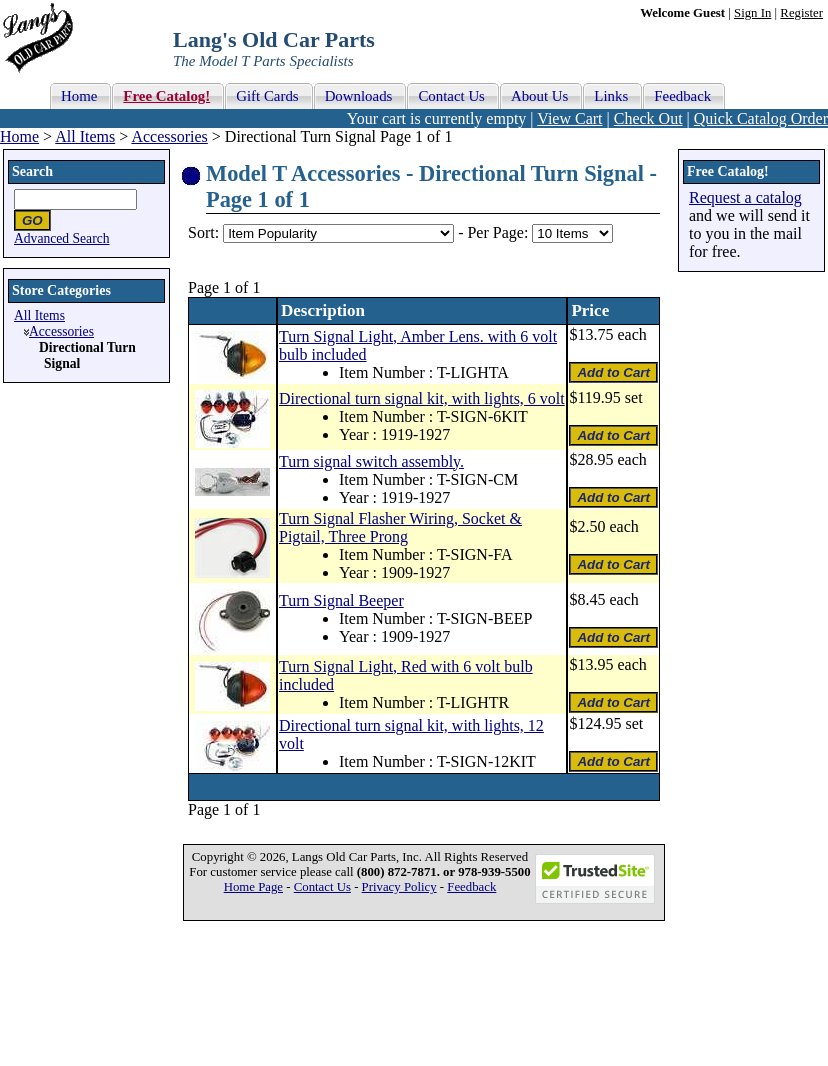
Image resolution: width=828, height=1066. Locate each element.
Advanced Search (62, 238)
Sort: (203, 232)
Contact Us (322, 887)
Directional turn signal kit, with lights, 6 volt (422, 398)
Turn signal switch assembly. (371, 461)
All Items (85, 136)
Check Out (648, 118)
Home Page (253, 887)
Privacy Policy (399, 887)
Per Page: (499, 232)
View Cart (569, 118)
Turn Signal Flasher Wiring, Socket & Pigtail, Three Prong (400, 527)
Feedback (471, 887)
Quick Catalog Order (761, 118)
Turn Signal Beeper (341, 600)
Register (801, 13)
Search (32, 171)
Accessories (169, 136)
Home (19, 136)
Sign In (752, 13)
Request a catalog (745, 197)
